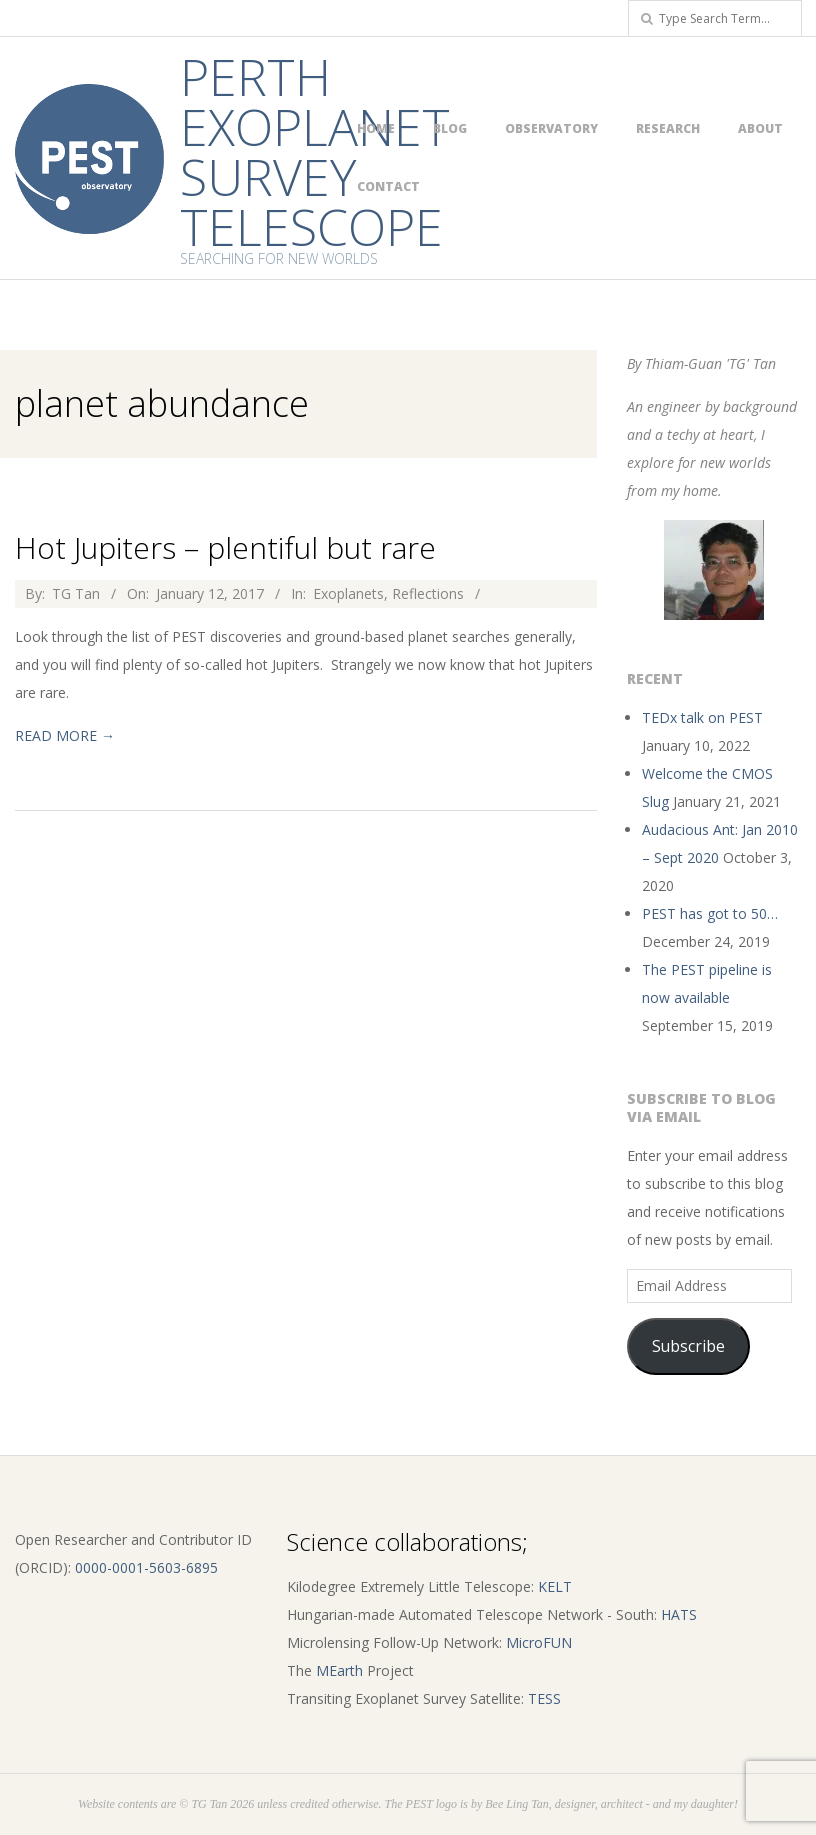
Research (668, 128)
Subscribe (688, 1346)
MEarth (339, 1670)
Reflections (428, 593)
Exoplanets (348, 593)
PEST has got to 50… (710, 913)
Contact (388, 186)
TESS (544, 1698)
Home (376, 128)
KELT (555, 1586)
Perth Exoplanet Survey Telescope (315, 152)
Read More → (65, 735)
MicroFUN (539, 1642)
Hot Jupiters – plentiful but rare (225, 547)
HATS (679, 1614)
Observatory (551, 128)
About (760, 128)
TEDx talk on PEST (702, 717)
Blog (450, 128)
